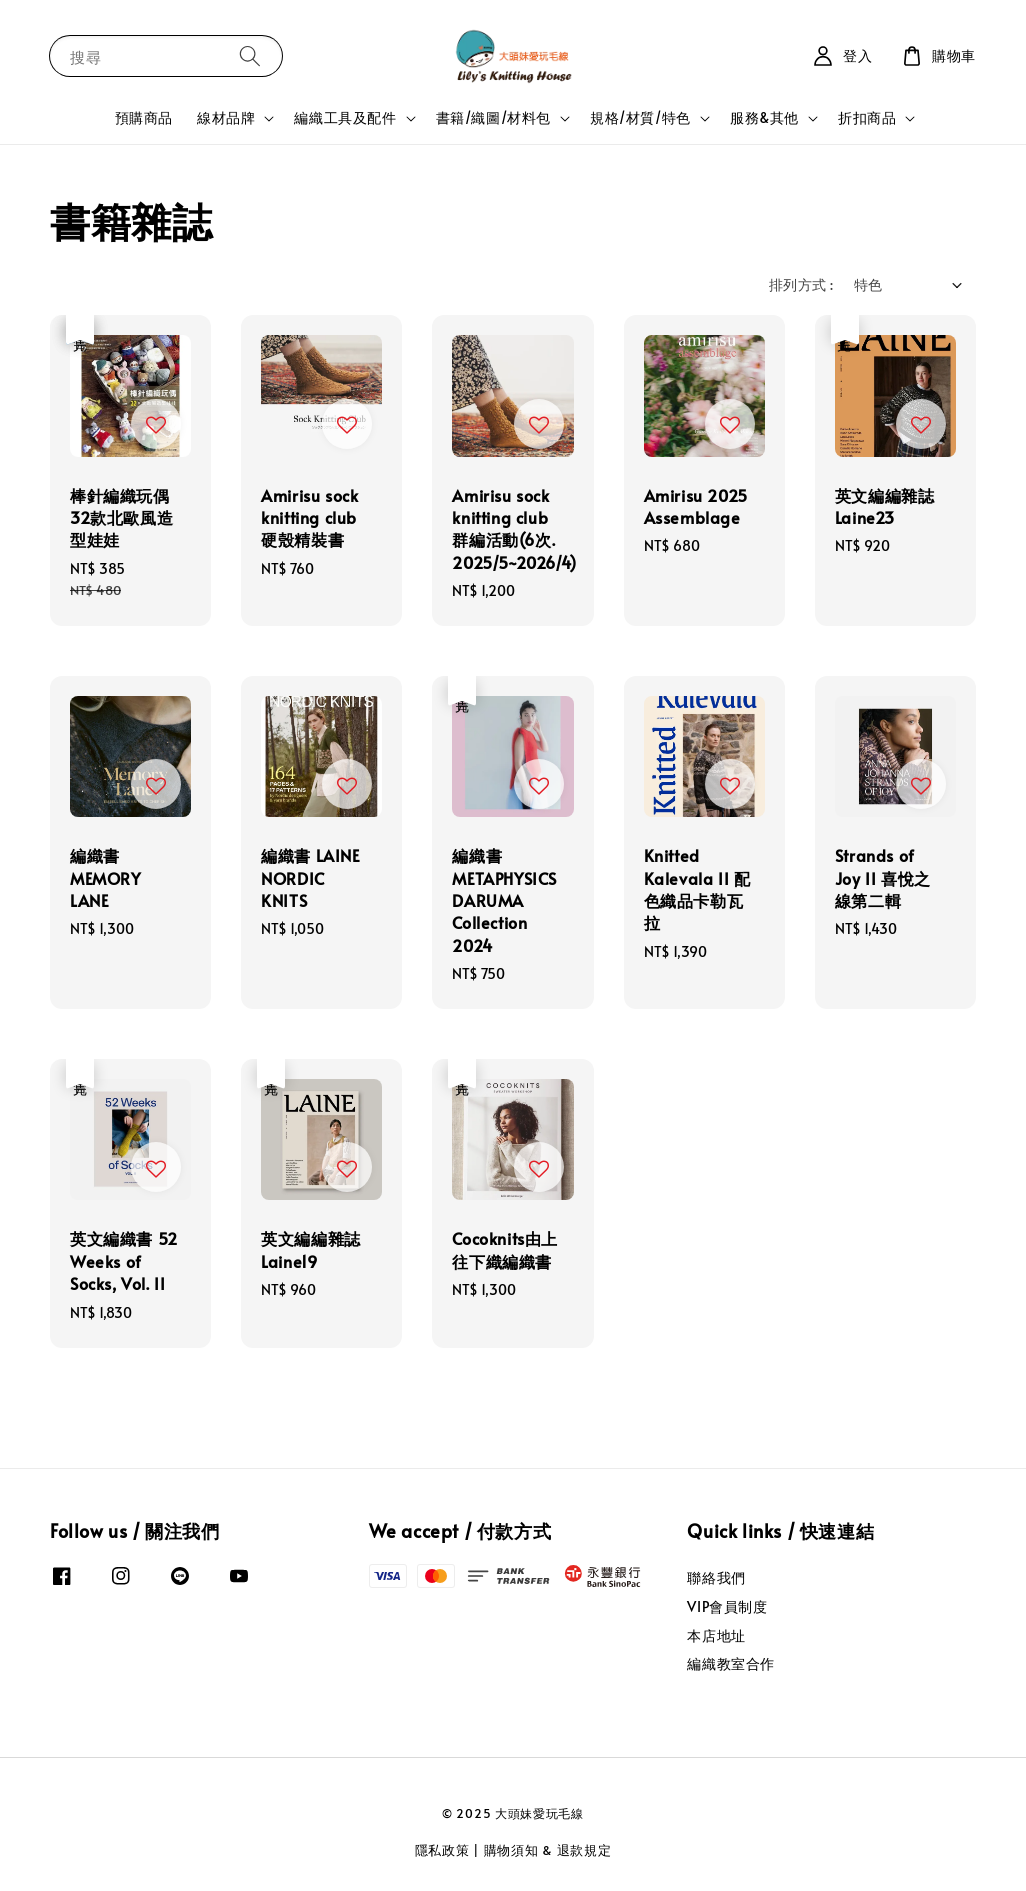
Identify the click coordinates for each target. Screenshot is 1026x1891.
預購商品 (144, 117)
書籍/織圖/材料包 (493, 118)
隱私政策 (442, 1850)
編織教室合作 (731, 1663)
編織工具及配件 (345, 118)
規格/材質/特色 (640, 118)
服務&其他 (764, 118)
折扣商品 (867, 118)
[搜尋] (250, 55)
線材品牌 (226, 118)
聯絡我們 (716, 1578)
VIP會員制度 (727, 1606)
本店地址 (716, 1635)
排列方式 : (801, 284)
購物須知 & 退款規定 (548, 1850)
